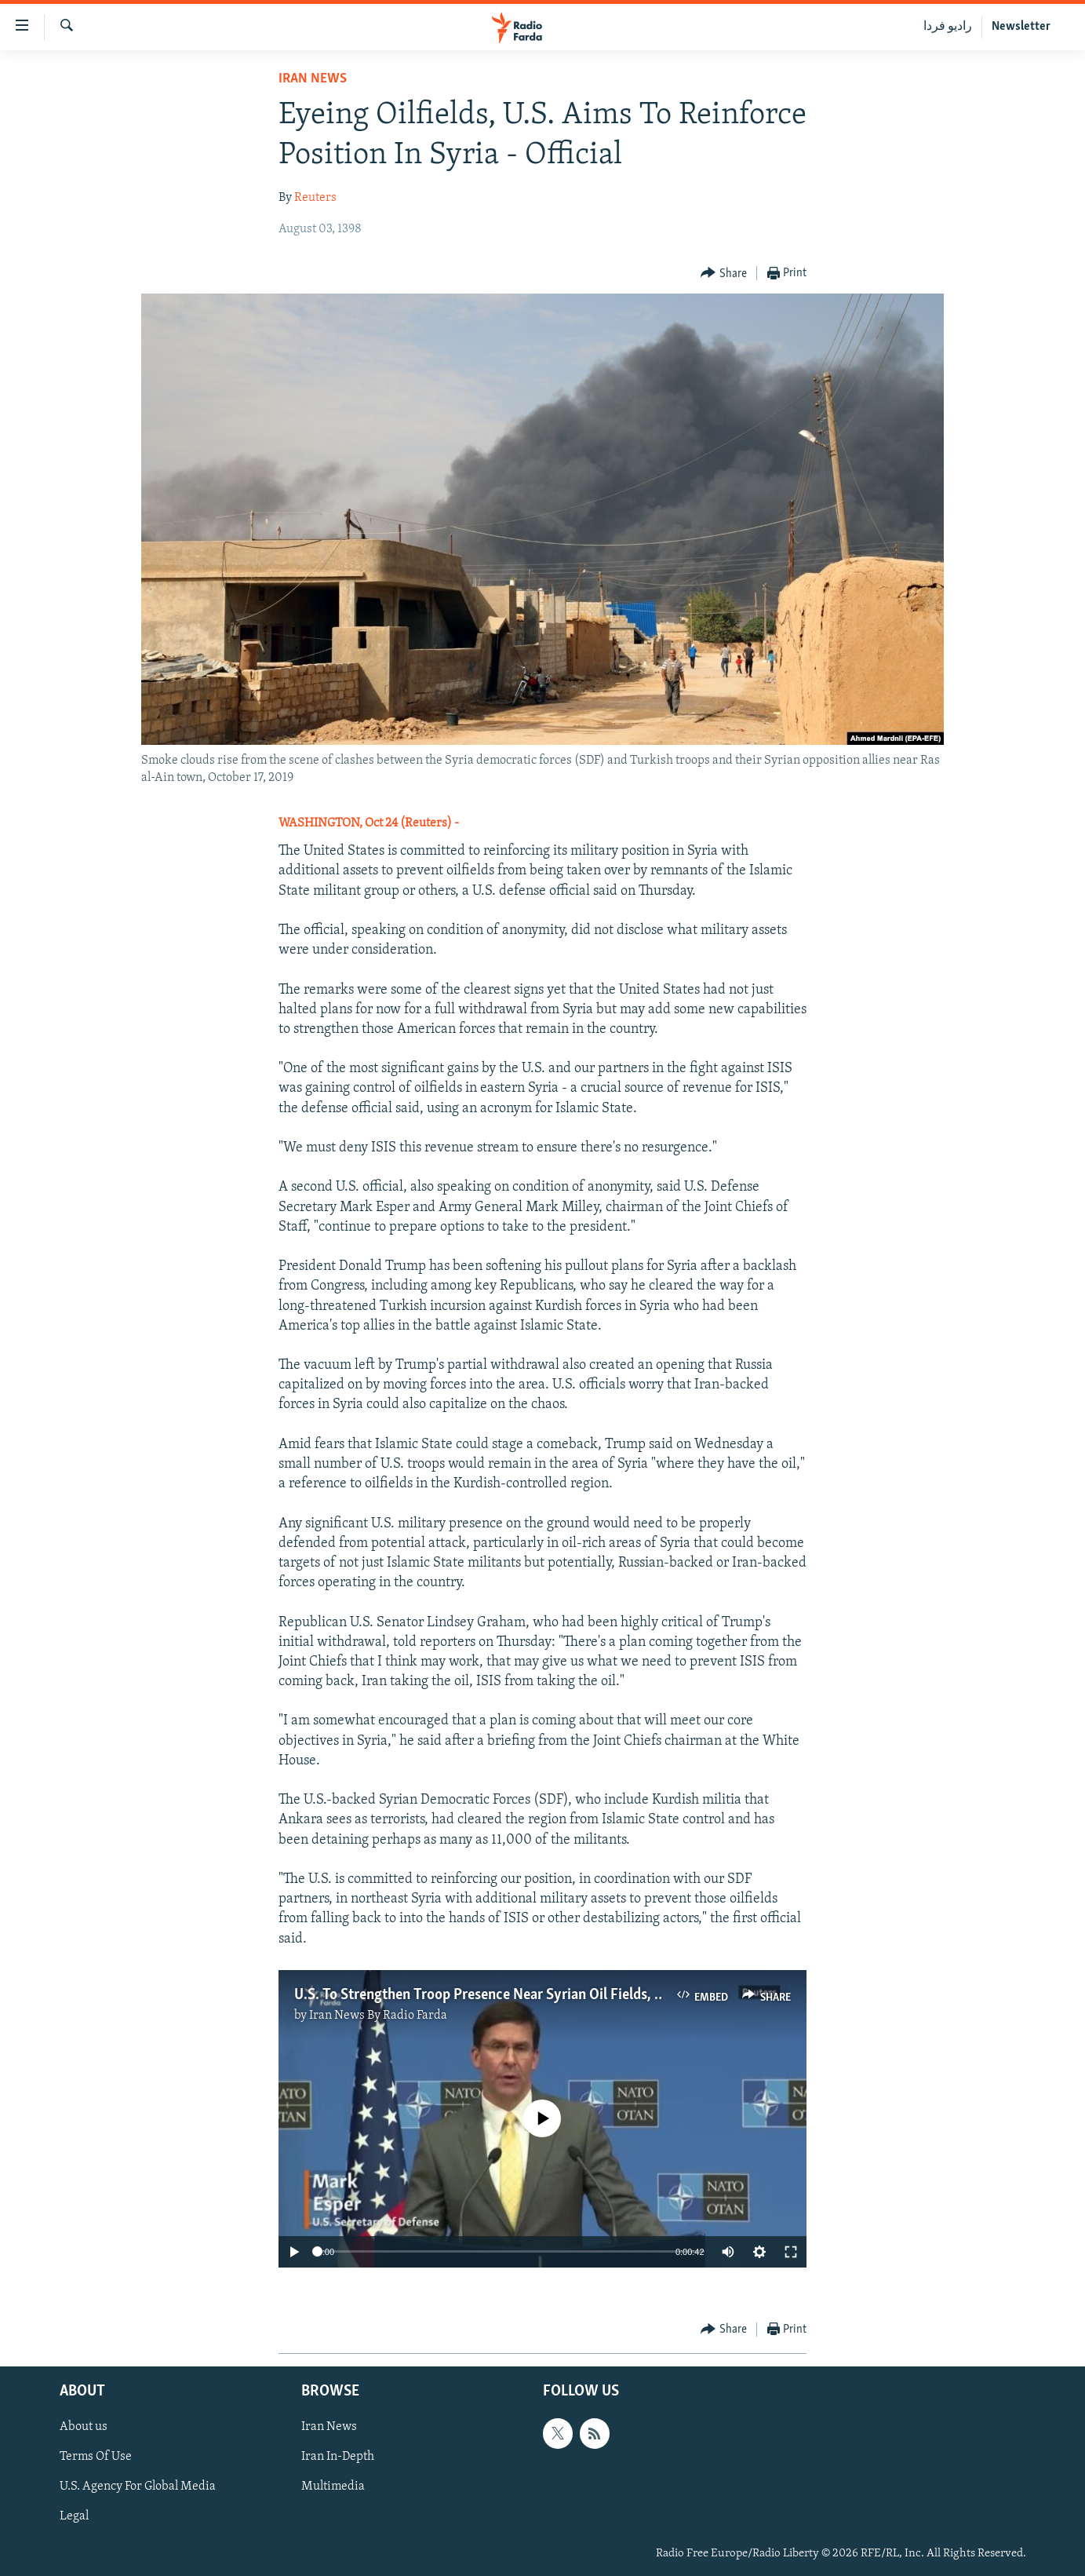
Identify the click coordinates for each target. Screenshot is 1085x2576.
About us (83, 2427)
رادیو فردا (947, 26)
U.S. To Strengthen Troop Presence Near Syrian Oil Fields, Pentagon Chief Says (537, 1995)
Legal (74, 2516)
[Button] (724, 273)
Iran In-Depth (337, 2456)
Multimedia (333, 2486)
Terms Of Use (96, 2456)
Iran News (313, 78)
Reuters (315, 198)
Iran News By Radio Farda (378, 2015)
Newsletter (1021, 26)
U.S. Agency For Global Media (138, 2486)
